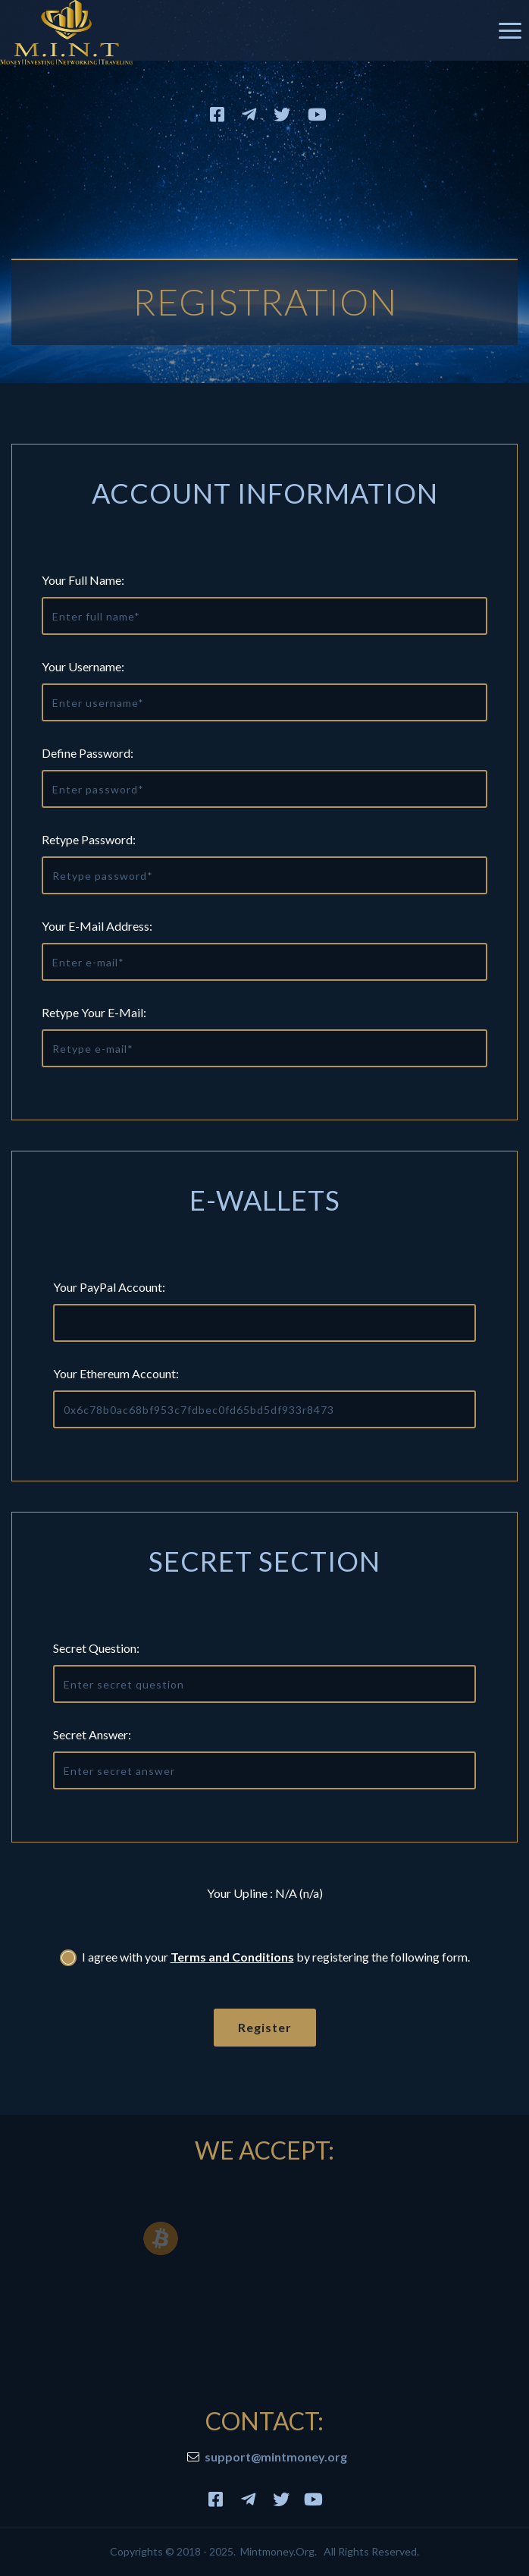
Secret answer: (92, 1734)
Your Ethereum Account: (116, 1373)
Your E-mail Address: (97, 926)
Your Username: (83, 666)
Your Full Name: (83, 580)
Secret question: (96, 1648)
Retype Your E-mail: (94, 1012)
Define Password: (87, 753)
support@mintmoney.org (276, 2456)
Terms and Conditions (232, 1956)
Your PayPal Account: (109, 1287)
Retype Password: (89, 839)
